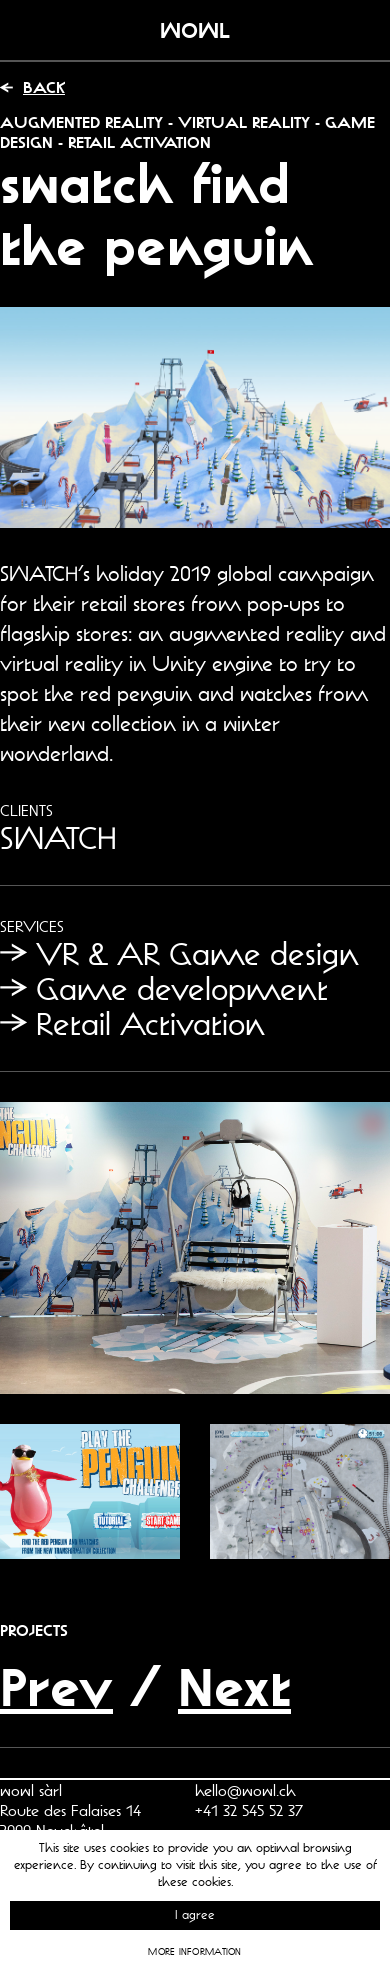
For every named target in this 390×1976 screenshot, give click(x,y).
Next (234, 1686)
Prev (56, 1686)
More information (194, 1951)
